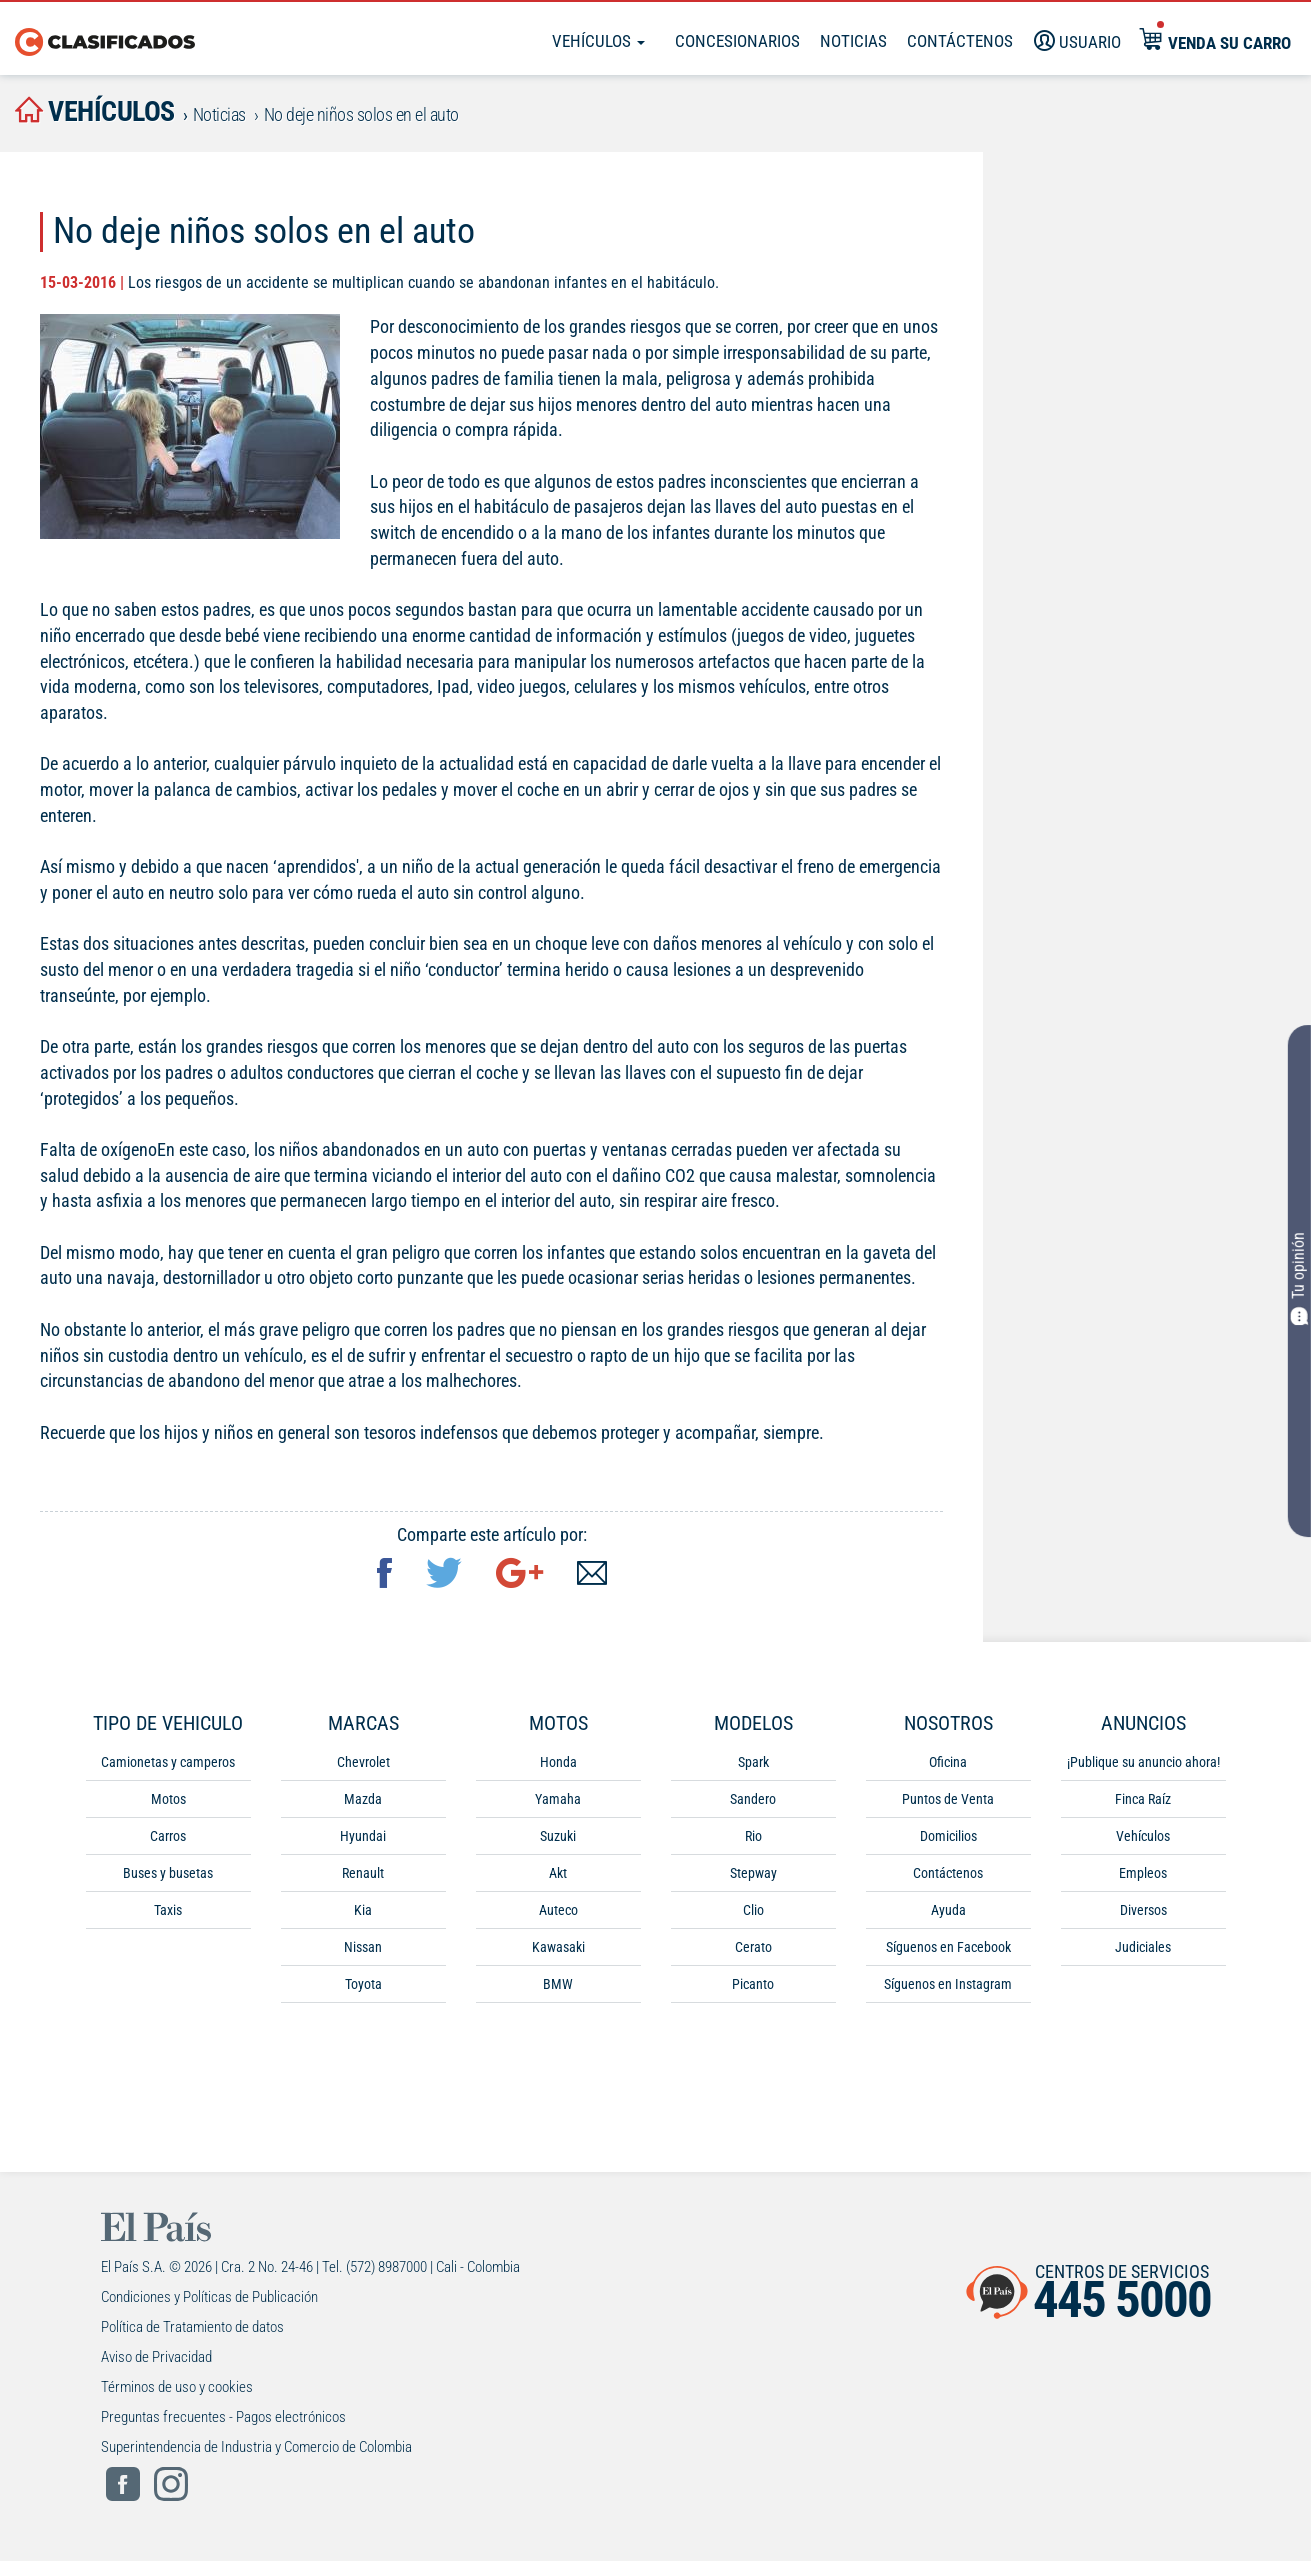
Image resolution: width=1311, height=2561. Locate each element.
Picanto (753, 1984)
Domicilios (948, 1836)
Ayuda (948, 1910)
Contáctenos (948, 1873)
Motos (168, 1799)
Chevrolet (363, 1762)
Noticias (853, 41)
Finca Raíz (1143, 1799)
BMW (558, 1984)
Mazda (363, 1799)
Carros (168, 1836)
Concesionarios (737, 41)
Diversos (1143, 1910)
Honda (558, 1762)
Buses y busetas (168, 1873)
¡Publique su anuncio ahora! (1143, 1762)
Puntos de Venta (948, 1799)
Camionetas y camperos (168, 1762)
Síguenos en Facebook (948, 1947)
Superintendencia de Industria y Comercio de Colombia (256, 2447)
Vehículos (598, 41)
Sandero (753, 1799)
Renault (363, 1873)
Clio (753, 1910)
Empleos (1143, 1873)
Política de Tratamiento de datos (192, 2327)
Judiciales (1143, 1947)
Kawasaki (558, 1947)
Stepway (753, 1873)
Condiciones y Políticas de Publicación (209, 2297)
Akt (558, 1873)
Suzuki (558, 1836)
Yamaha (558, 1799)
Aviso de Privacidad (156, 2357)
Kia (363, 1910)
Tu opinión (1299, 1278)
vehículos (95, 111)
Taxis (168, 1910)
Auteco (558, 1910)
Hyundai (363, 1836)
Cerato (753, 1947)
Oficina (948, 1762)
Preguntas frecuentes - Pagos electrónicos (223, 2417)
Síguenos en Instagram (948, 1984)
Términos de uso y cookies (177, 2387)
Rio (753, 1836)
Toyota (363, 1984)
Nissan (363, 1947)
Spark (753, 1762)
